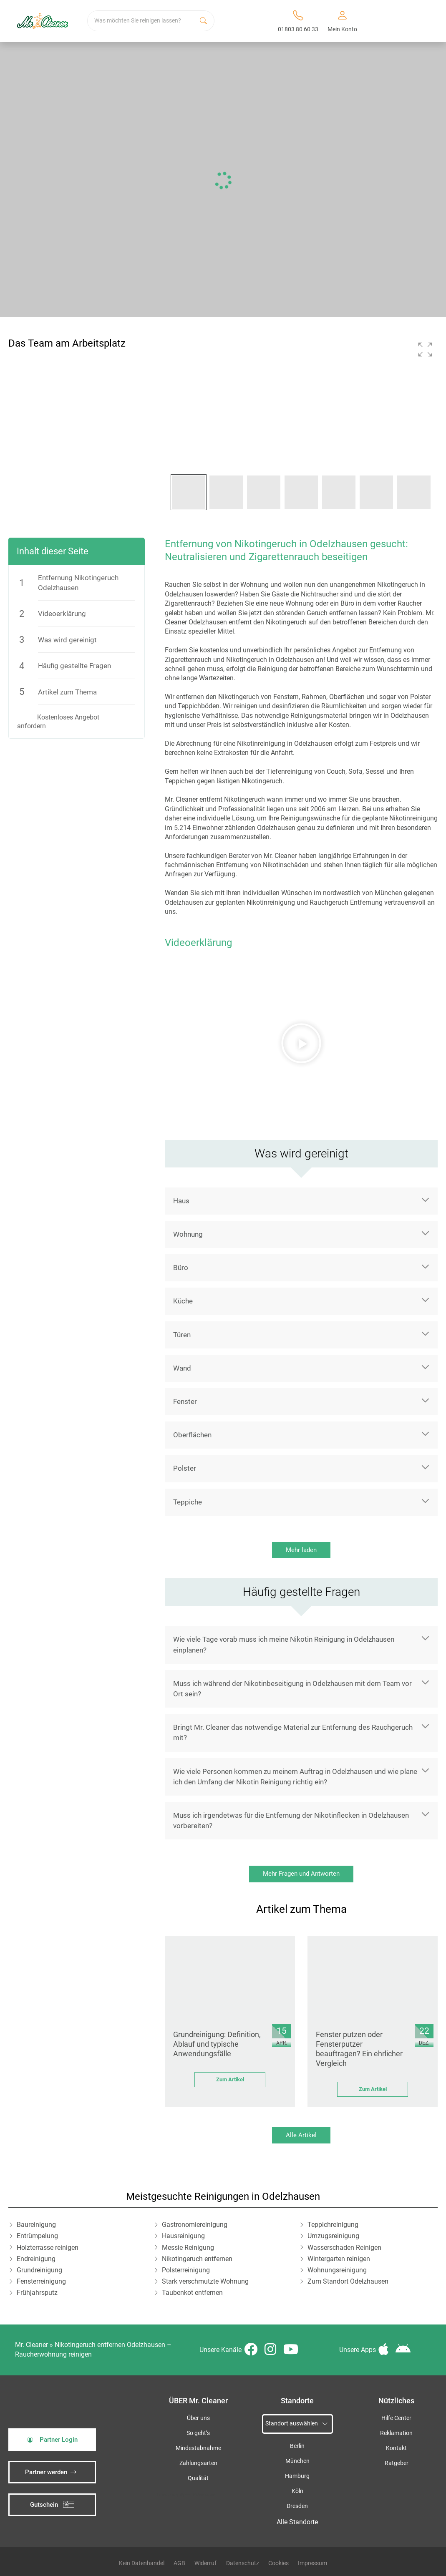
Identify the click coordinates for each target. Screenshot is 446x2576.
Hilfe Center (396, 2418)
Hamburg (297, 2476)
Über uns (198, 2418)
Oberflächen (192, 1435)
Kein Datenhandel (141, 2563)
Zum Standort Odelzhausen (347, 2281)
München (297, 2461)
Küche (183, 1301)
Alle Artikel (301, 2135)
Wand (182, 1368)
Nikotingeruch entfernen (197, 2259)
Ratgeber (396, 2463)
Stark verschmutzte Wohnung (205, 2281)
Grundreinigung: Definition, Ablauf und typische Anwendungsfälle (217, 2044)
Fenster (185, 1401)
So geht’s (198, 2433)
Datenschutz (242, 2563)
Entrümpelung (37, 2236)
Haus (181, 1201)
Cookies (278, 2563)
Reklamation (396, 2433)
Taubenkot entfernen (192, 2293)
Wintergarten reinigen (338, 2259)
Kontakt (396, 2448)
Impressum (312, 2563)
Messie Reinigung (188, 2247)
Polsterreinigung (186, 2270)
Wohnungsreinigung (337, 2270)
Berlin (297, 2446)
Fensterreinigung (41, 2281)
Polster (184, 1468)
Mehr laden (301, 1550)
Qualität (198, 2478)
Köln (297, 2491)
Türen (182, 1335)
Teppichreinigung (332, 2225)
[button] (425, 349)
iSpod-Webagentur (197, 2494)
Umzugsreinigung (333, 2236)
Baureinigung (36, 2225)
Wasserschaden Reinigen (344, 2247)
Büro (180, 1267)
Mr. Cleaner (31, 2345)
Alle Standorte (297, 2522)
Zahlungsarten (198, 2463)
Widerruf (205, 2563)
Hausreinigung (183, 2236)
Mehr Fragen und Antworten (301, 1873)
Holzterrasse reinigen (47, 2247)
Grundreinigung (39, 2270)
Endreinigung (36, 2259)
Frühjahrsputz (37, 2293)
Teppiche (187, 1502)
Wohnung (188, 1234)
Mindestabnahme (198, 2448)
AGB (179, 2563)
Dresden (297, 2506)
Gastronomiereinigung (194, 2225)
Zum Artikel (230, 2079)
